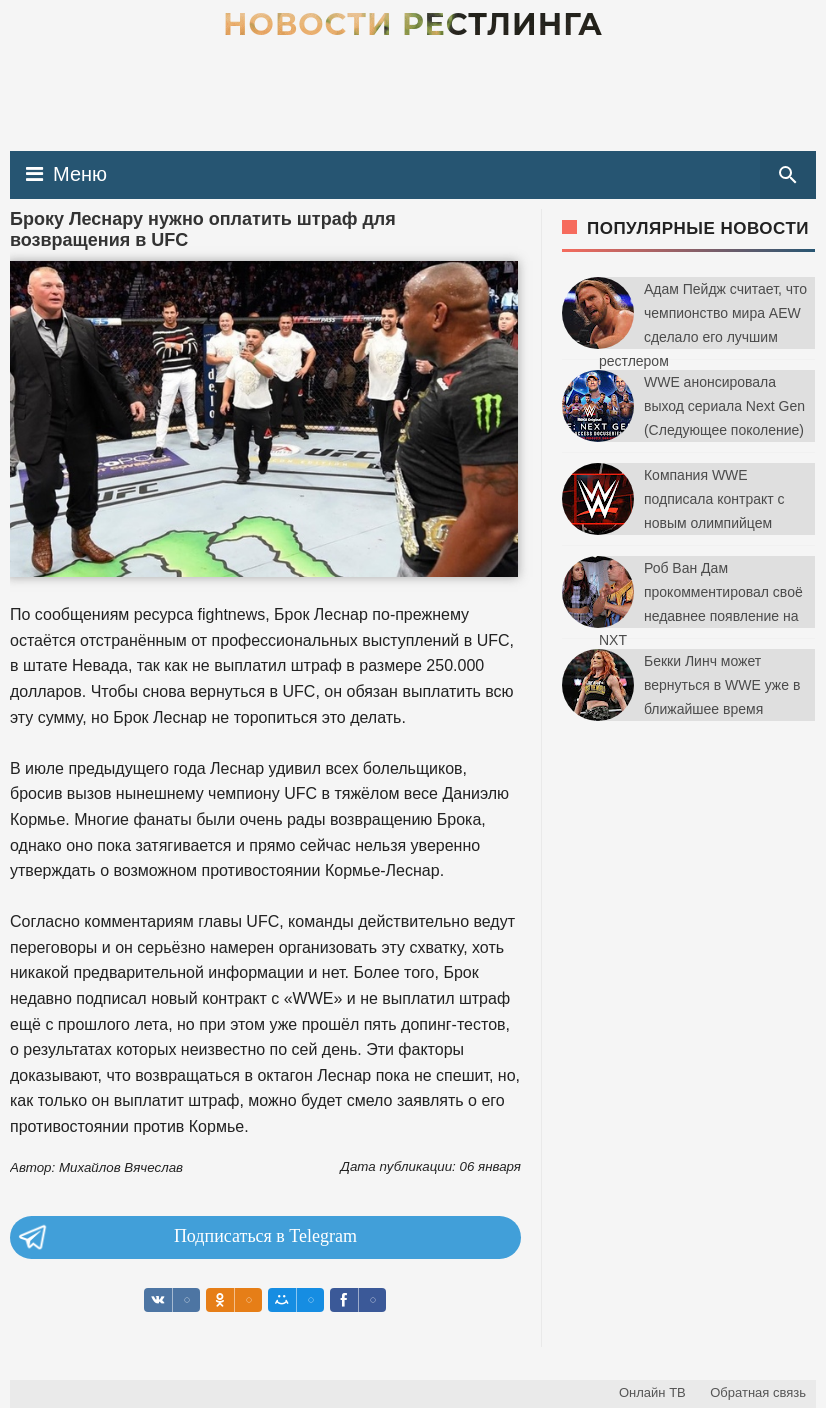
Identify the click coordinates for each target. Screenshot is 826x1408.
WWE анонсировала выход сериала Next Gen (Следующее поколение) (724, 406)
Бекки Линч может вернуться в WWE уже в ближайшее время (722, 685)
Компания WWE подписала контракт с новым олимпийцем (714, 499)
